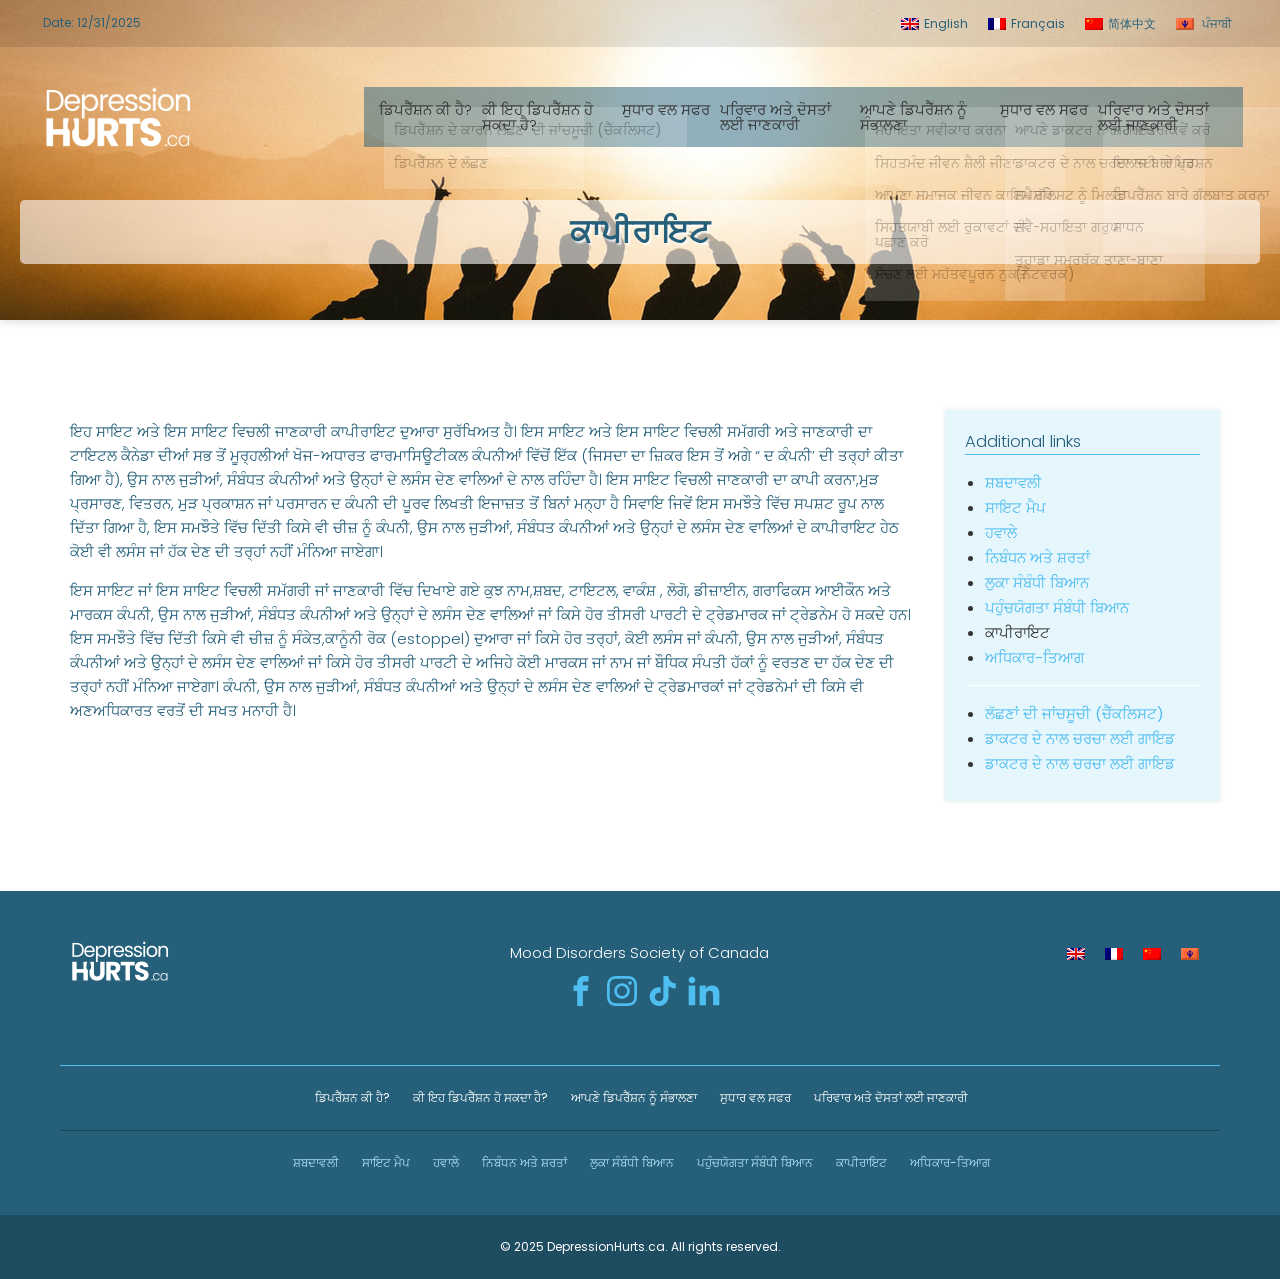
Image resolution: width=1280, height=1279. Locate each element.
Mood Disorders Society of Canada (639, 952)
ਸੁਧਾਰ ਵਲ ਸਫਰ (676, 109)
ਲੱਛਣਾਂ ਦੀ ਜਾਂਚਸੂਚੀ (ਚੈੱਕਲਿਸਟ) (1074, 713)
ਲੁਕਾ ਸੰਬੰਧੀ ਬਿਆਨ (1037, 582)
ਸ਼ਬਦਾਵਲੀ (1013, 482)
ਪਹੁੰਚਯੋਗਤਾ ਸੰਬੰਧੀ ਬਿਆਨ (1057, 607)
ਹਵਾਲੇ (1001, 532)
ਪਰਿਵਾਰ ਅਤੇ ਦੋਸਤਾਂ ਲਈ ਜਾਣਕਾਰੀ (785, 117)
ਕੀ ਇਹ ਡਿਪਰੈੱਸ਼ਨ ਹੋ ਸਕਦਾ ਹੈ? (547, 117)
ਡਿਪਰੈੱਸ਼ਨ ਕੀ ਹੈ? (435, 109)
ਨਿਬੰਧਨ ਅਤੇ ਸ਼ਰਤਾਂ (1037, 557)
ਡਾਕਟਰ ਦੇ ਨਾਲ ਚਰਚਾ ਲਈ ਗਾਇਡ (1080, 738)
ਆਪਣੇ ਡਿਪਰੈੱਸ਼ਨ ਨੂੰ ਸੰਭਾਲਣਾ (923, 117)
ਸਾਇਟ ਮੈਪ (1015, 507)
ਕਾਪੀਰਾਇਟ (860, 1162)
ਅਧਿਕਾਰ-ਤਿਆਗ (1034, 657)
